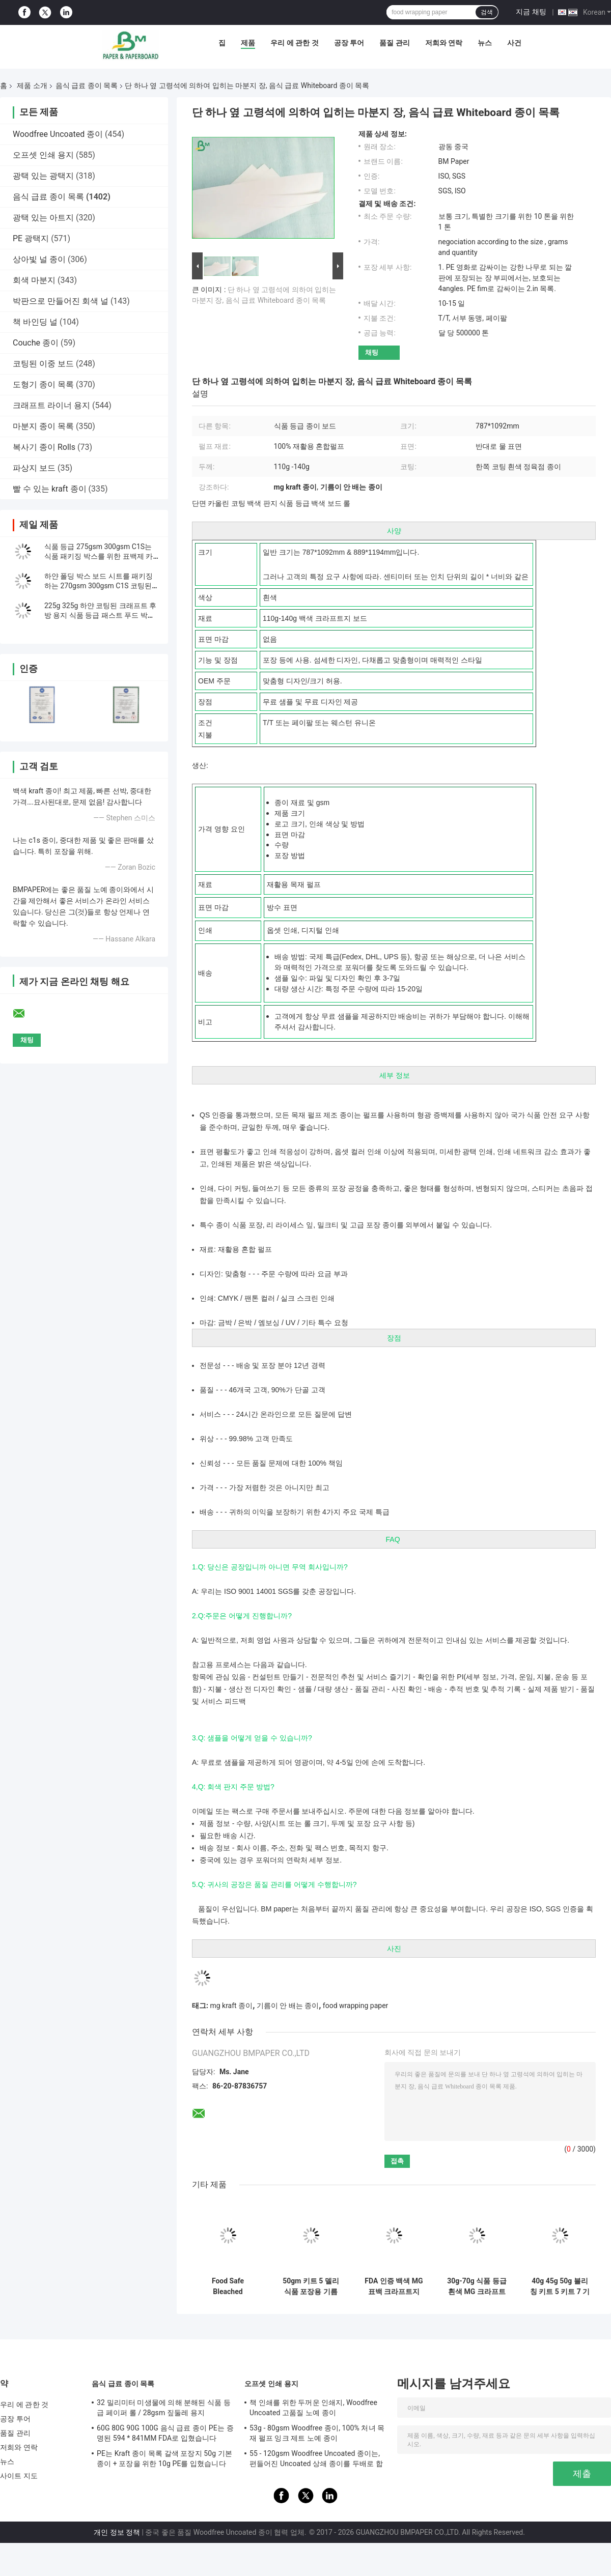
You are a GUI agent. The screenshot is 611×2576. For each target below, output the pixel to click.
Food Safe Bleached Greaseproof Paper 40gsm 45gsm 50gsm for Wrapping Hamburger (228, 2286)
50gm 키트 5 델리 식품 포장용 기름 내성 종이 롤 (311, 2286)
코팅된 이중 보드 (43, 363)
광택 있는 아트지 (43, 217)
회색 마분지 (34, 280)
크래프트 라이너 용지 (51, 405)
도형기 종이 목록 (43, 384)
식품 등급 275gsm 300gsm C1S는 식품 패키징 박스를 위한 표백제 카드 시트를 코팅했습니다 (98, 556)
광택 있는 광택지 (43, 176)
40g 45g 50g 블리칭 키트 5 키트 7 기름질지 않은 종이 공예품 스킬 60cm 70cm (560, 2286)
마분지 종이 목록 (43, 426)
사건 (514, 43)
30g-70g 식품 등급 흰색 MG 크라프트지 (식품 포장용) (477, 2286)
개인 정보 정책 (117, 2532)
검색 (487, 12)
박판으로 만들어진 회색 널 (60, 301)
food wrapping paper (355, 2005)
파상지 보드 (34, 468)
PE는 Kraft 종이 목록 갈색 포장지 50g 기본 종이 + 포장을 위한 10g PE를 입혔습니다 (164, 2458)
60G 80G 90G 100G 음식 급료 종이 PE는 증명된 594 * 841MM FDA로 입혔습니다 (165, 2433)
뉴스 (485, 43)
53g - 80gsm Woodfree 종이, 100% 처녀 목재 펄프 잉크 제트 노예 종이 (316, 2433)
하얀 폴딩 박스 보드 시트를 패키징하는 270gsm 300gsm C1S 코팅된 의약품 (98, 585)
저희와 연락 (443, 43)
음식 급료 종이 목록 (86, 85)
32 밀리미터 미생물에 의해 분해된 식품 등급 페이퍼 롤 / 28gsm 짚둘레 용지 (164, 2407)
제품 (248, 43)
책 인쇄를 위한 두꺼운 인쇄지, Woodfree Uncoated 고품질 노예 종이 (313, 2407)
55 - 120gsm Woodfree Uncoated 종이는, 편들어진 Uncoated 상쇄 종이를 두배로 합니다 (316, 2460)
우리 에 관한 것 (294, 43)
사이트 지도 (19, 2476)
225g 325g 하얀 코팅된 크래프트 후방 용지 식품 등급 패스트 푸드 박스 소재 (100, 615)
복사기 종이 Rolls (44, 447)
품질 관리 (394, 43)
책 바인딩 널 (35, 322)
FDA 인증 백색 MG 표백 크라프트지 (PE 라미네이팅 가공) (394, 2286)
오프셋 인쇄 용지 (43, 155)
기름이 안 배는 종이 (288, 2005)
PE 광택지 (31, 238)
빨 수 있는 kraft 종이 (50, 489)
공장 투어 (349, 43)
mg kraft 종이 (231, 2005)
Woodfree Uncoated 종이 (58, 134)
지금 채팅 (531, 12)
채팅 (371, 352)
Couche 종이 (36, 343)
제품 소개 (32, 85)
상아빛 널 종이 (39, 259)
